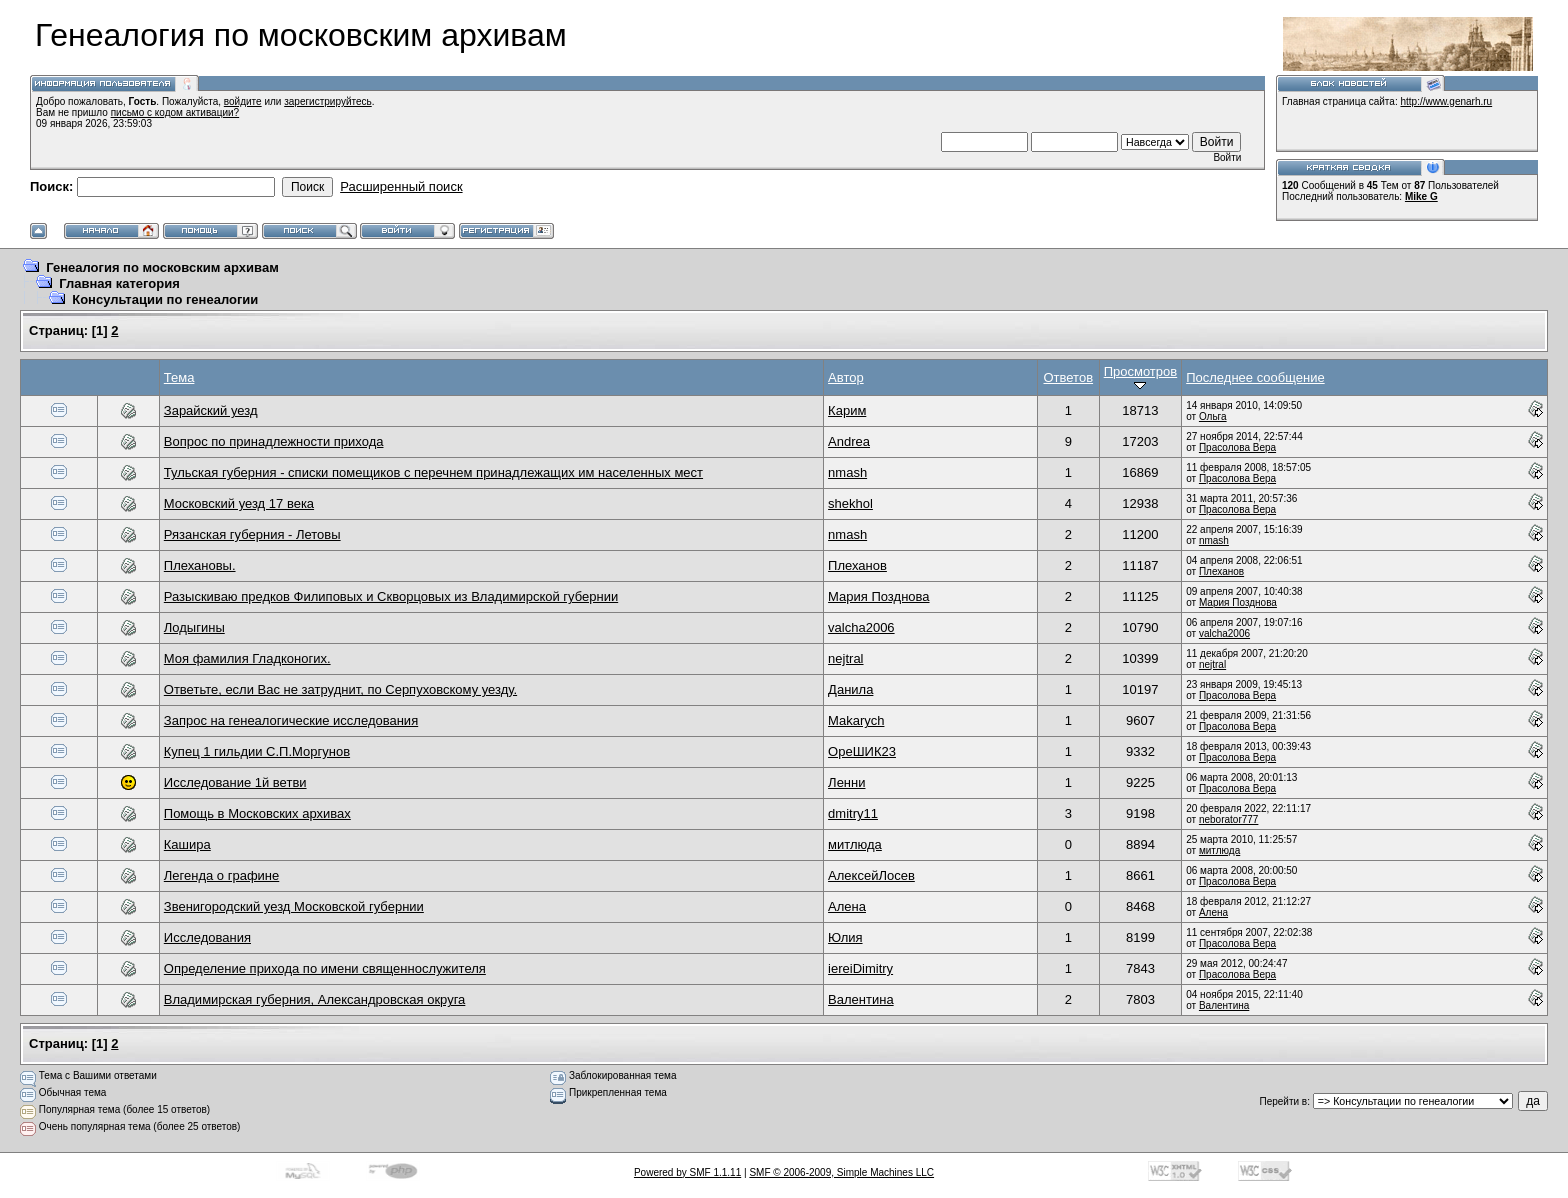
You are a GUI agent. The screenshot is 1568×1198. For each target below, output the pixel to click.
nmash (847, 472)
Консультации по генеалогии (165, 299)
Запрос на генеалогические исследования (291, 720)
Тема (179, 377)
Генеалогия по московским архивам (162, 267)
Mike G (1421, 196)
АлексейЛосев (871, 875)
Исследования (207, 937)
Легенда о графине (221, 875)
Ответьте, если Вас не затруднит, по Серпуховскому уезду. (340, 689)
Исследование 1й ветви (235, 782)
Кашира (187, 844)
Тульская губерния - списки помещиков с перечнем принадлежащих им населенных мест (433, 472)
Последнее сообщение (1255, 377)
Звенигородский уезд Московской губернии (294, 906)
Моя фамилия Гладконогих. (247, 658)
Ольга (1213, 416)
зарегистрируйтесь (328, 101)
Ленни (846, 782)
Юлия (845, 937)
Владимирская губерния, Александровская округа (315, 999)
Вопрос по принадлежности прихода (274, 441)
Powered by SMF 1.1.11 (687, 1172)
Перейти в (1283, 1101)
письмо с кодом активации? (175, 112)
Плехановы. (200, 565)
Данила (850, 689)
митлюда (855, 844)
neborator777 (1229, 819)
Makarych (856, 720)
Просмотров (1141, 377)
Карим (847, 410)
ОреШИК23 (862, 751)
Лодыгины (194, 627)
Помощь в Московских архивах (257, 813)
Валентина (861, 999)
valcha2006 (861, 627)
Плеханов (857, 565)
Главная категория (119, 283)
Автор (846, 377)
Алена (847, 906)
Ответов (1069, 377)
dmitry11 (853, 813)
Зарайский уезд (211, 410)
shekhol (850, 503)
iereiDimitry (860, 968)
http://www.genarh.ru (1446, 101)
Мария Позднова (878, 596)
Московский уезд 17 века (239, 503)
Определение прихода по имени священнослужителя (325, 968)
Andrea (849, 441)
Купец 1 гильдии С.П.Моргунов (257, 751)
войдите (243, 101)
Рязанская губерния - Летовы (252, 534)
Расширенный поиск (401, 186)
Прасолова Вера (1237, 447)
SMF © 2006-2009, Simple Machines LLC (841, 1172)
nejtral (845, 658)
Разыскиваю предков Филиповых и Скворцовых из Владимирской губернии (391, 596)
